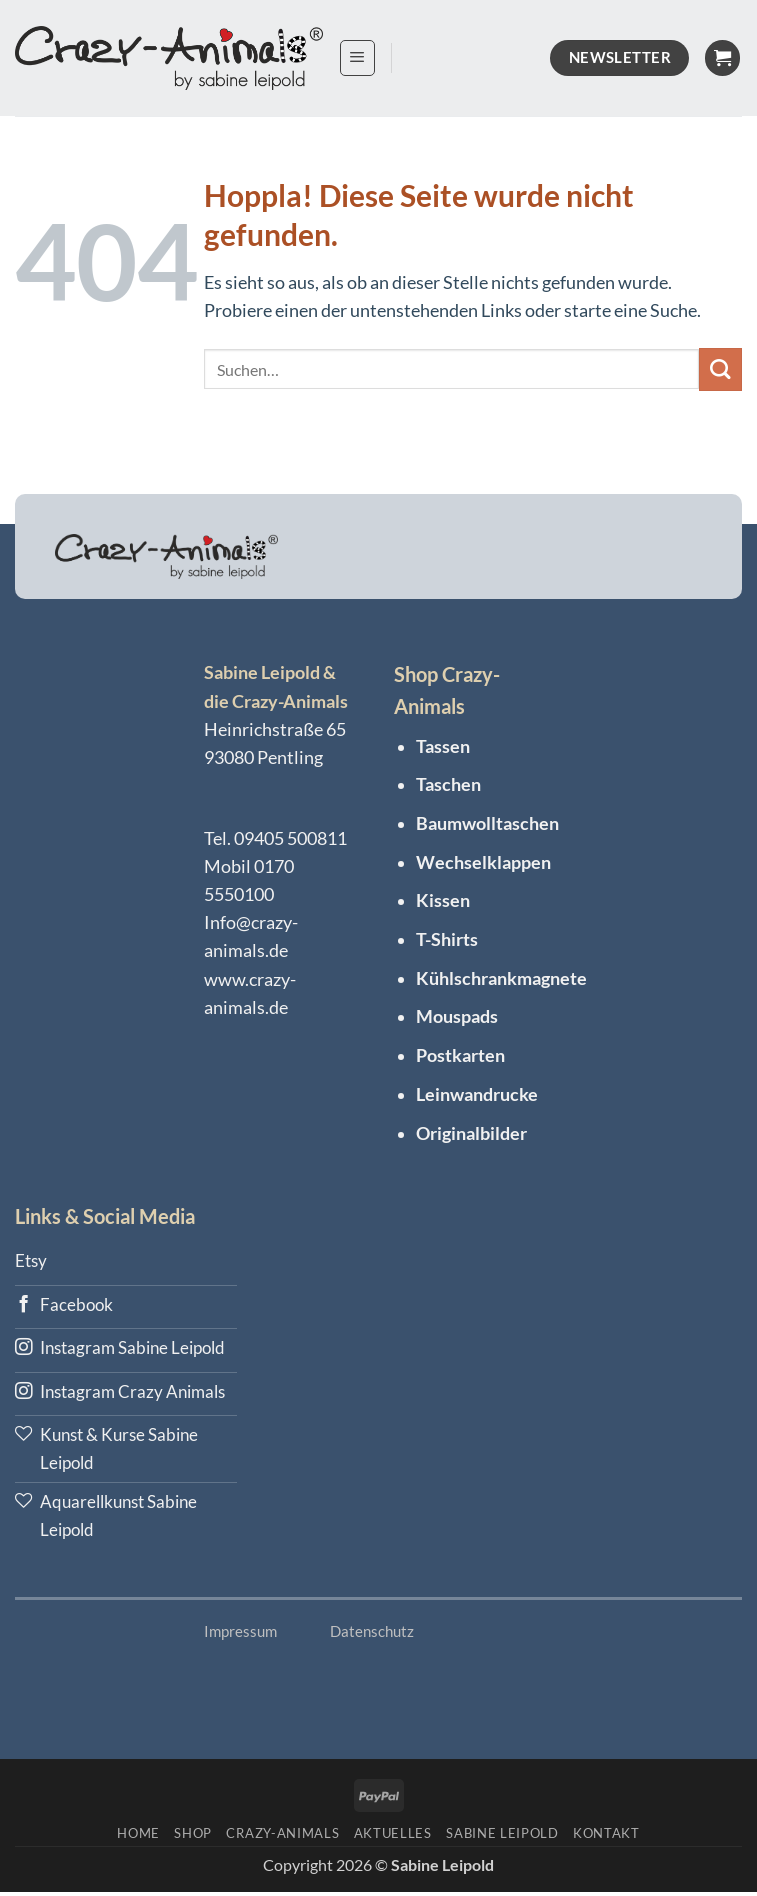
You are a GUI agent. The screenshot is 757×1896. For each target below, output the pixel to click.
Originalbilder (471, 1133)
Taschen (448, 784)
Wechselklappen (483, 862)
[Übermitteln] (720, 369)
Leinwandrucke (477, 1094)
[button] (357, 57)
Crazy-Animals (282, 1836)
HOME (138, 1836)
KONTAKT (606, 1836)
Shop (193, 1836)
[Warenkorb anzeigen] (722, 58)
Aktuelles (393, 1836)
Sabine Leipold (502, 1836)
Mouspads (457, 1016)
